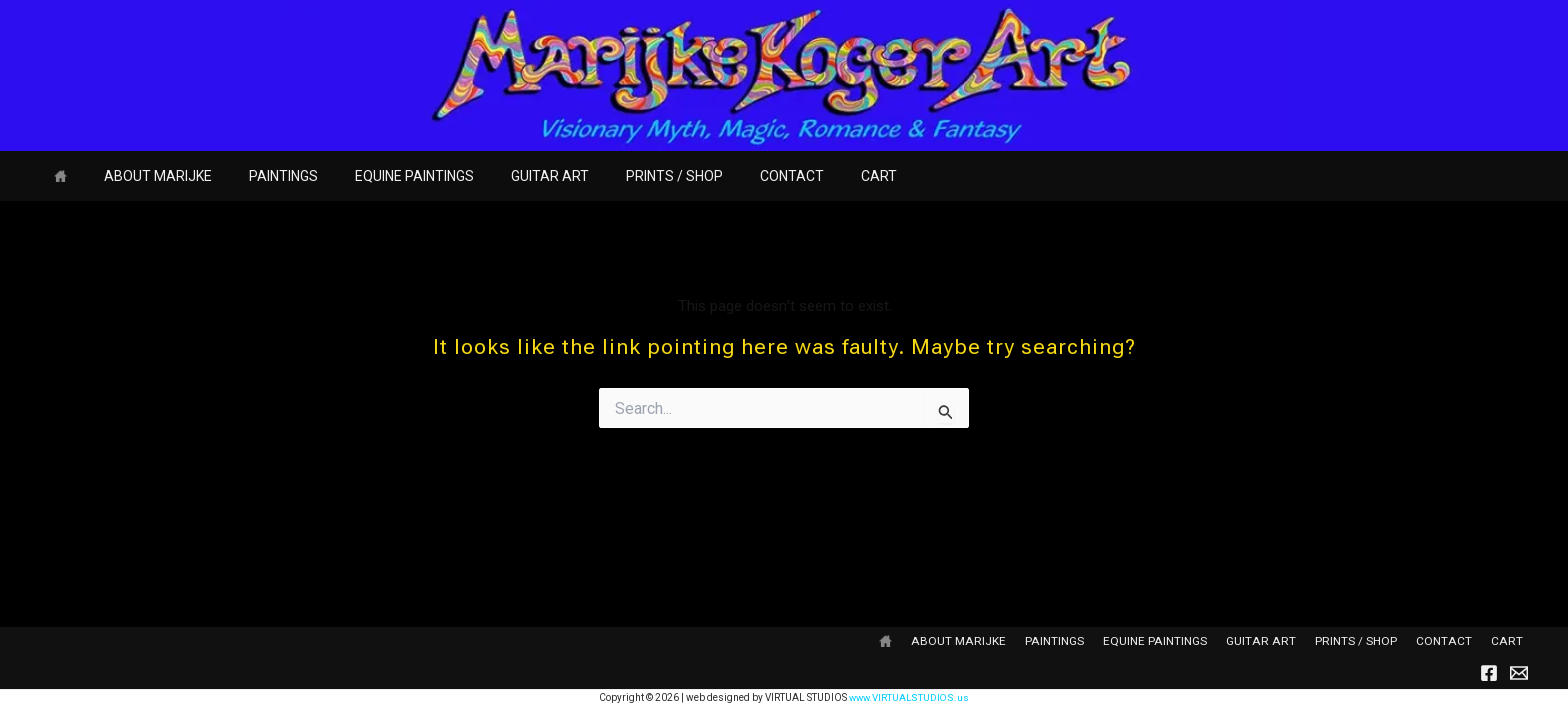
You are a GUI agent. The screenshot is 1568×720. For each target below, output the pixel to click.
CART (811, 176)
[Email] (1519, 673)
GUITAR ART (509, 176)
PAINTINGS (260, 176)
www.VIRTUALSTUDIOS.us (909, 697)
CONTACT (733, 176)
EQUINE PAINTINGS (382, 176)
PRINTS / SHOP (624, 176)
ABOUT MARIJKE (144, 176)
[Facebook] (1489, 673)
